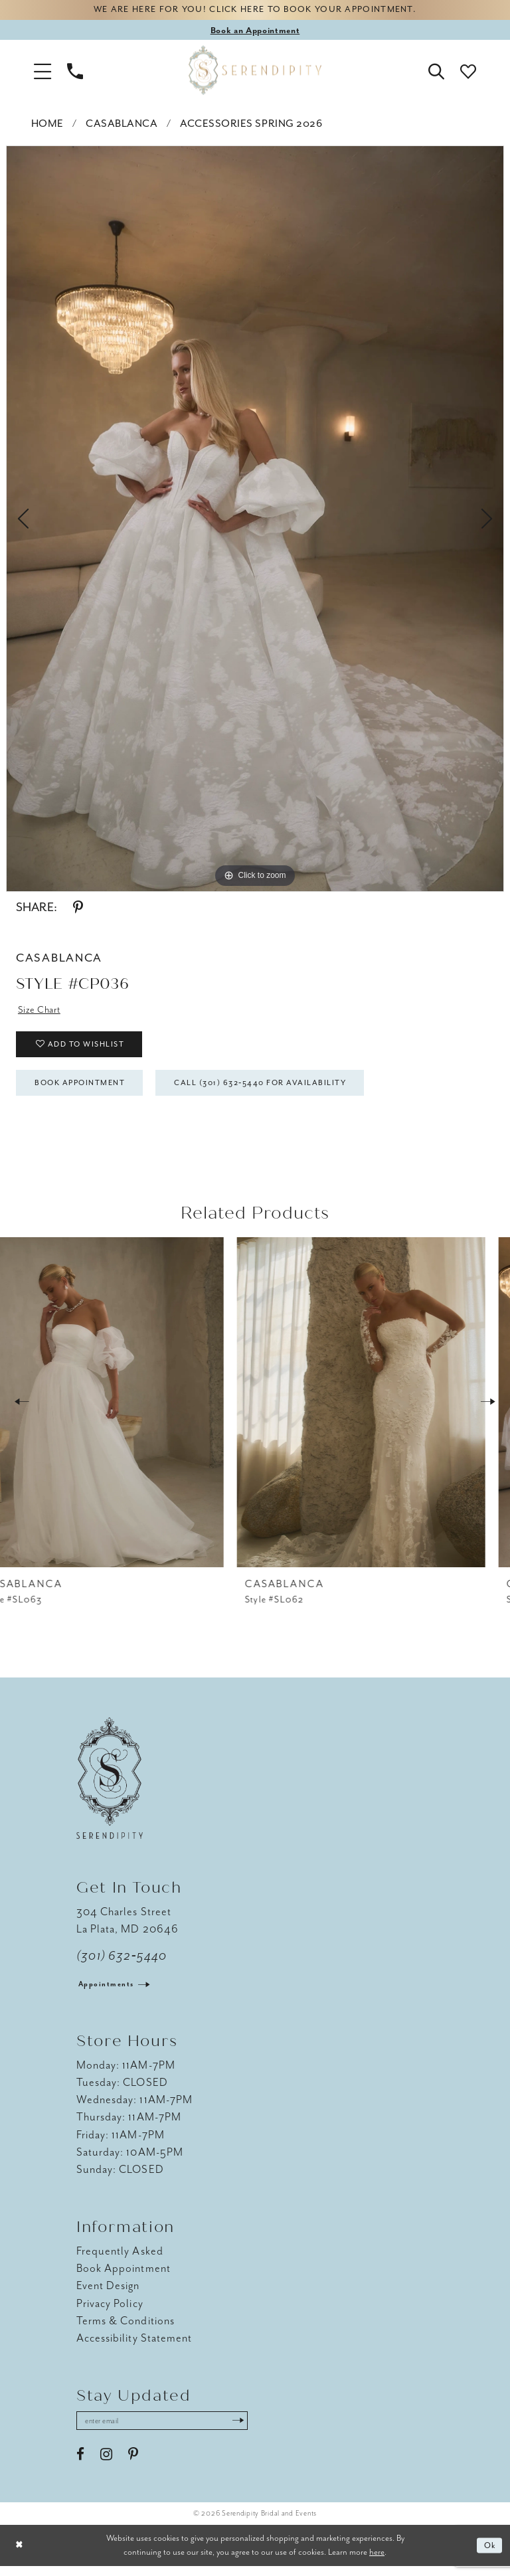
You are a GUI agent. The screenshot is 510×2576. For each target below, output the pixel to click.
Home (47, 124)
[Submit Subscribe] (251, 2431)
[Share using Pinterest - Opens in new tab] (78, 909)
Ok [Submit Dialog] (489, 2555)
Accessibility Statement (134, 2347)
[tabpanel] (255, 520)
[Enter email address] (169, 2431)
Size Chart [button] (40, 1011)
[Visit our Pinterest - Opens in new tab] (133, 2464)
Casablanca (121, 124)
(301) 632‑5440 (121, 1964)
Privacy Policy (109, 2312)
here (376, 2561)
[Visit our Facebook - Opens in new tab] (80, 2464)
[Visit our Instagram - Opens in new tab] (106, 2464)
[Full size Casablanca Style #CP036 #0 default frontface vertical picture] (255, 520)
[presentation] (124, 1411)
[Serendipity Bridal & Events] (255, 71)
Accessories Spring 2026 (251, 124)
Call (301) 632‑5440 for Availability (279, 1090)
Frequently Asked (119, 2260)
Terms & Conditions (125, 2329)
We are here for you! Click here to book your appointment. (255, 11)
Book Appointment (86, 1090)
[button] (42, 71)
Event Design (108, 2295)
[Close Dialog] (20, 2555)
